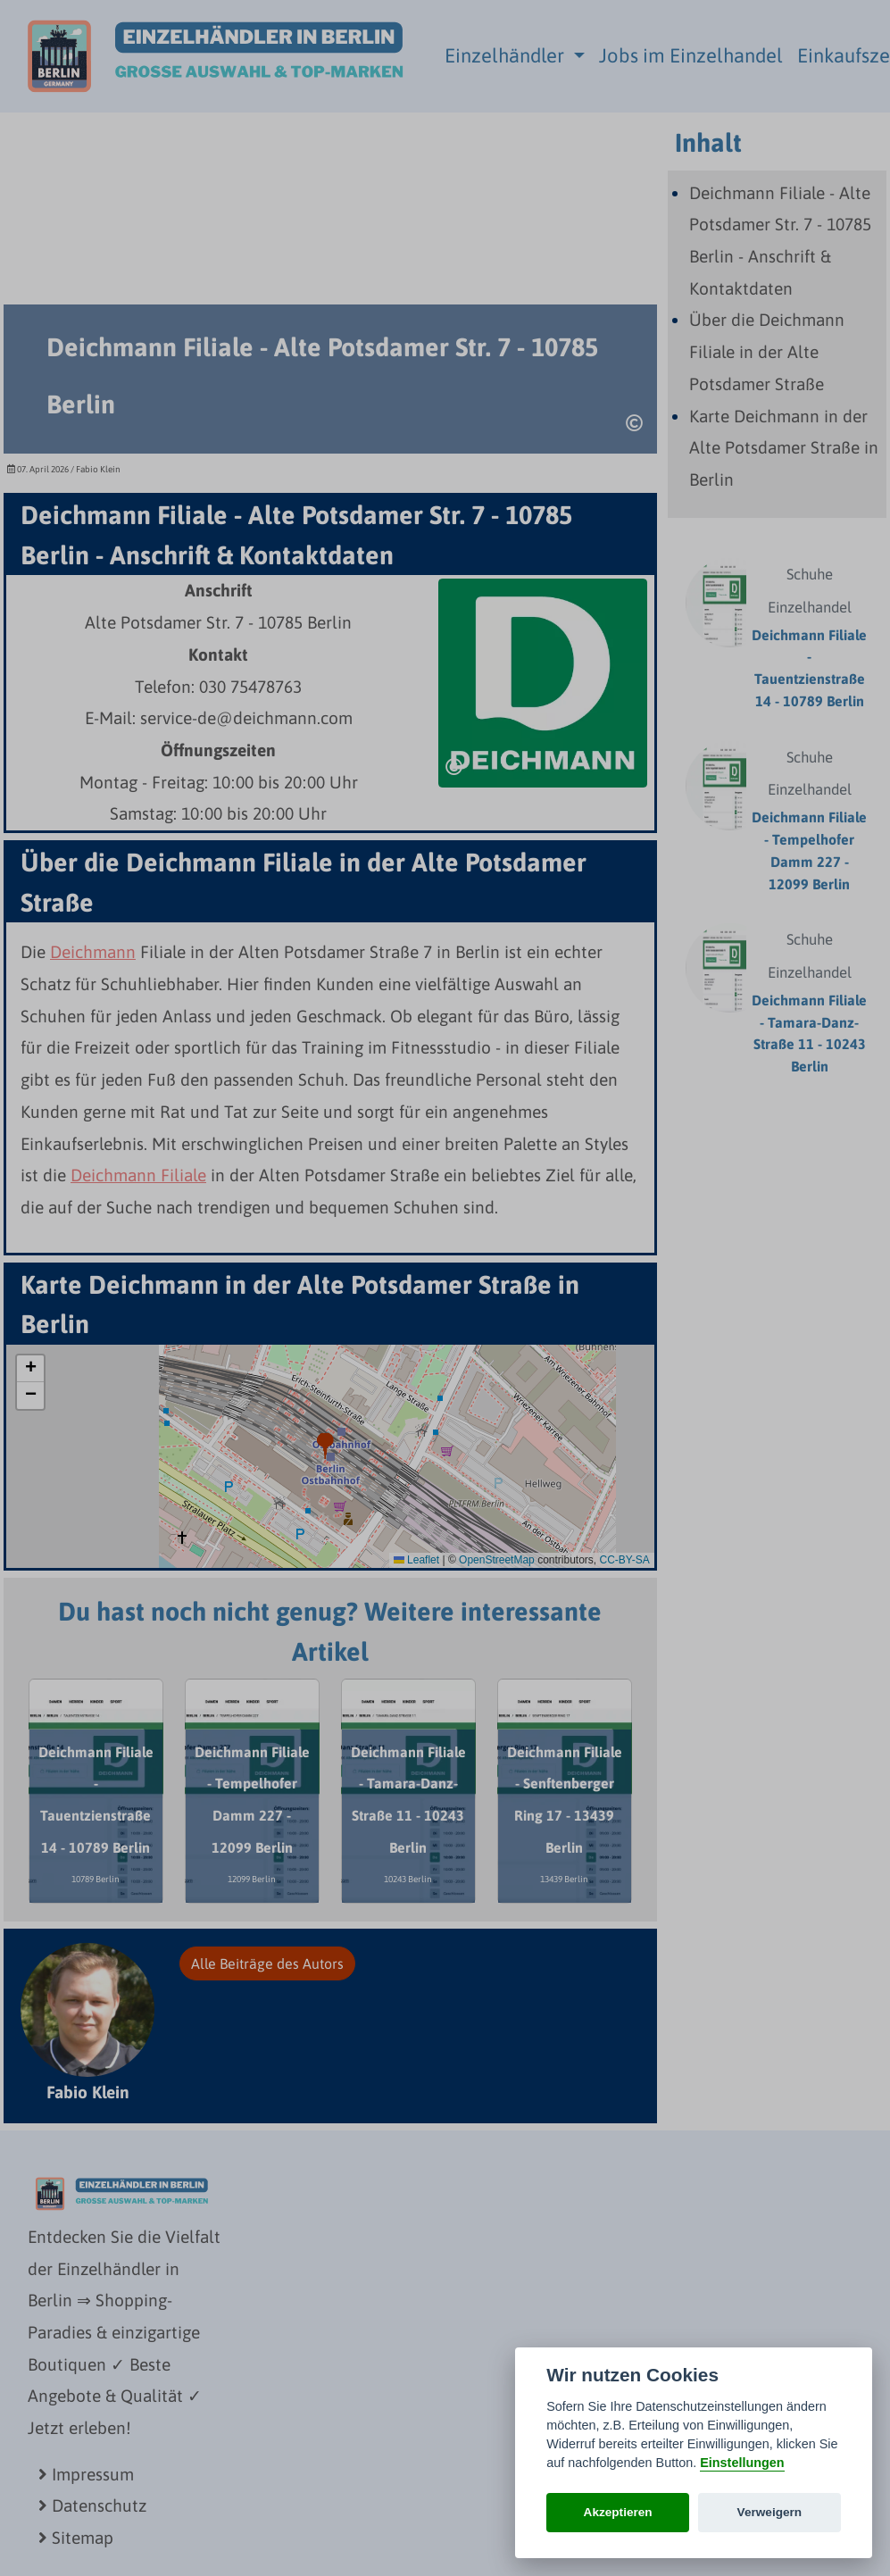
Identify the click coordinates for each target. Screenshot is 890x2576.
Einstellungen (742, 2462)
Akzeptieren (618, 2512)
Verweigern (770, 2512)
